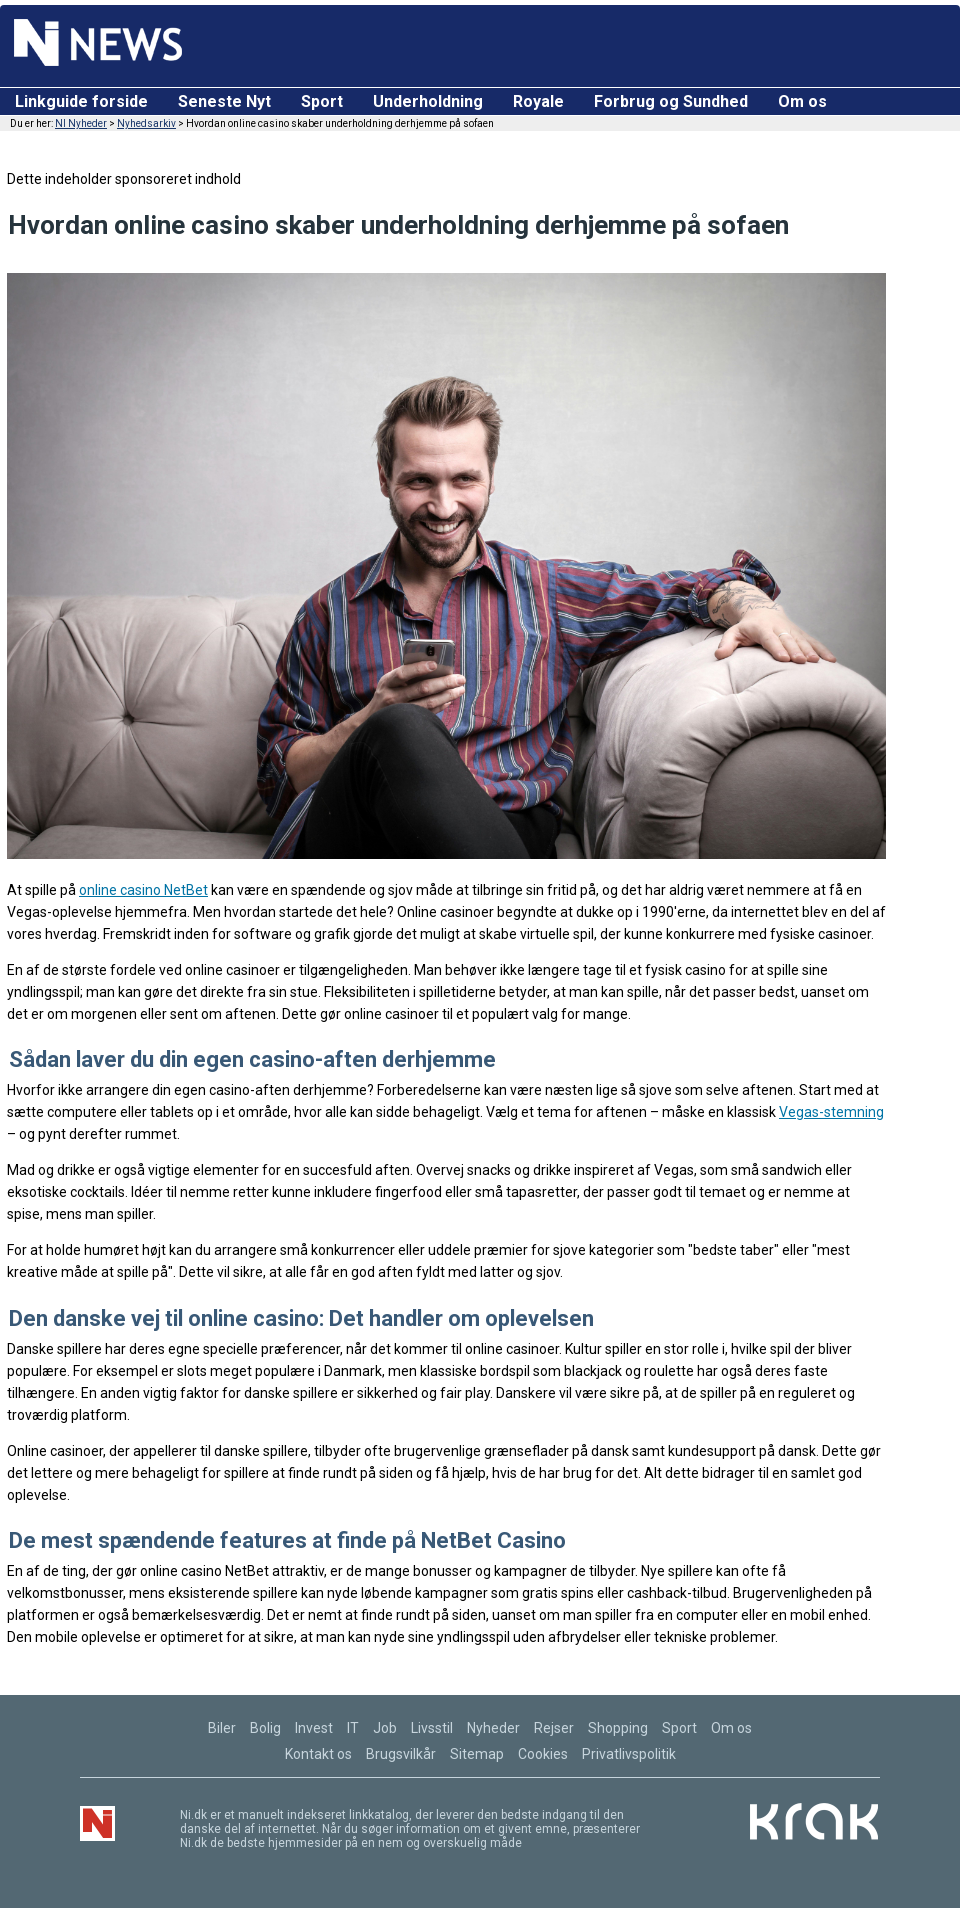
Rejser (554, 1728)
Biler (222, 1728)
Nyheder (493, 1728)
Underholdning (428, 101)
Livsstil (432, 1728)
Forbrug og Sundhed (671, 101)
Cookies (543, 1754)
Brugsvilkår (401, 1754)
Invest (314, 1728)
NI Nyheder (81, 123)
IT (353, 1728)
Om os (802, 101)
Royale (538, 101)
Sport (322, 101)
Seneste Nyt (224, 101)
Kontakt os (318, 1754)
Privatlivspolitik (629, 1754)
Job (385, 1728)
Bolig (265, 1728)
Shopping (618, 1728)
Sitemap (477, 1754)
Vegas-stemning (831, 1112)
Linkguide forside (81, 101)
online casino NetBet (143, 890)
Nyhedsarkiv (146, 123)
